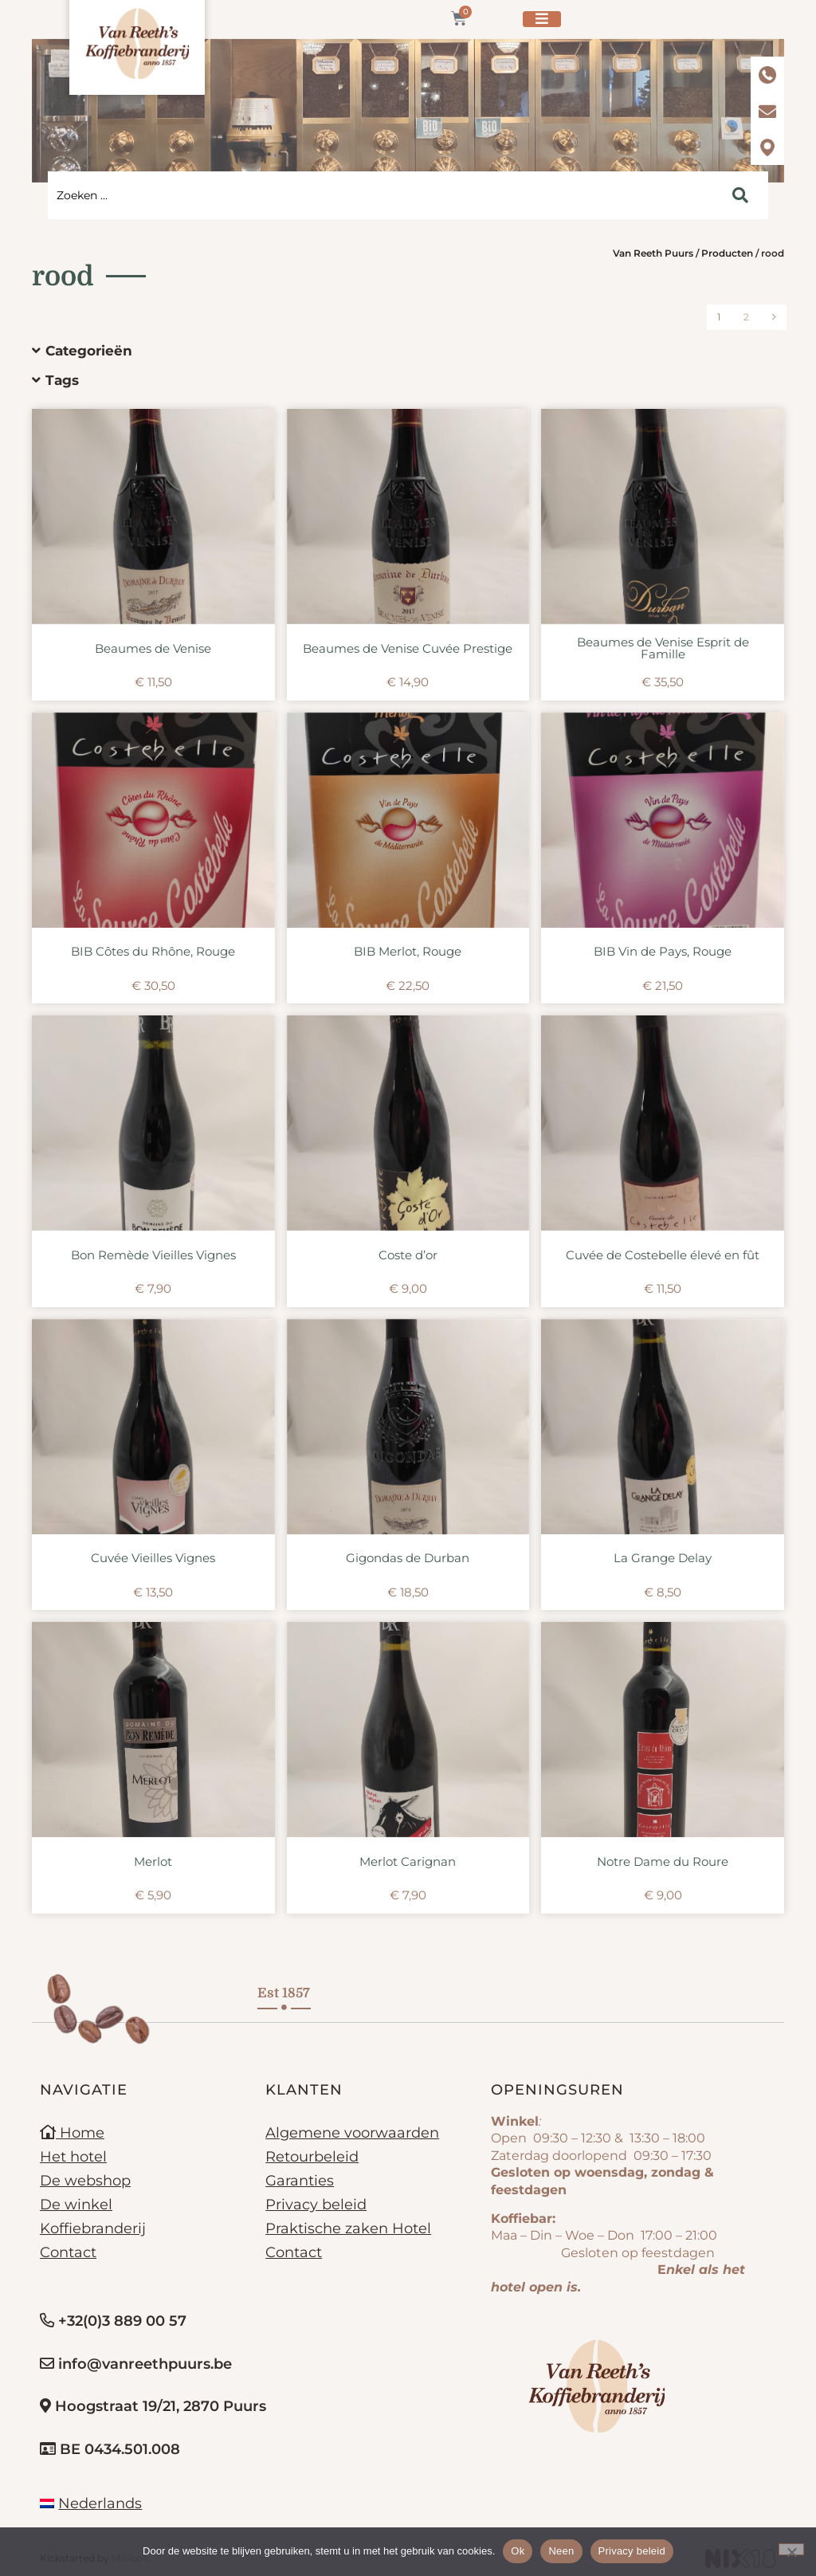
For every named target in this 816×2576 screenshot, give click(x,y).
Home (72, 2133)
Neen (561, 2551)
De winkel (76, 2204)
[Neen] (791, 2549)
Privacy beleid (316, 2204)
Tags (62, 380)
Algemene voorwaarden (352, 2133)
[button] (396, 351)
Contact (68, 2252)
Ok (517, 2551)
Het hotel (73, 2157)
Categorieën (88, 351)
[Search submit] (740, 195)
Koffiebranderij (93, 2228)
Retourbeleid (312, 2157)
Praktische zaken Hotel (348, 2228)
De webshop (85, 2180)
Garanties (299, 2180)
